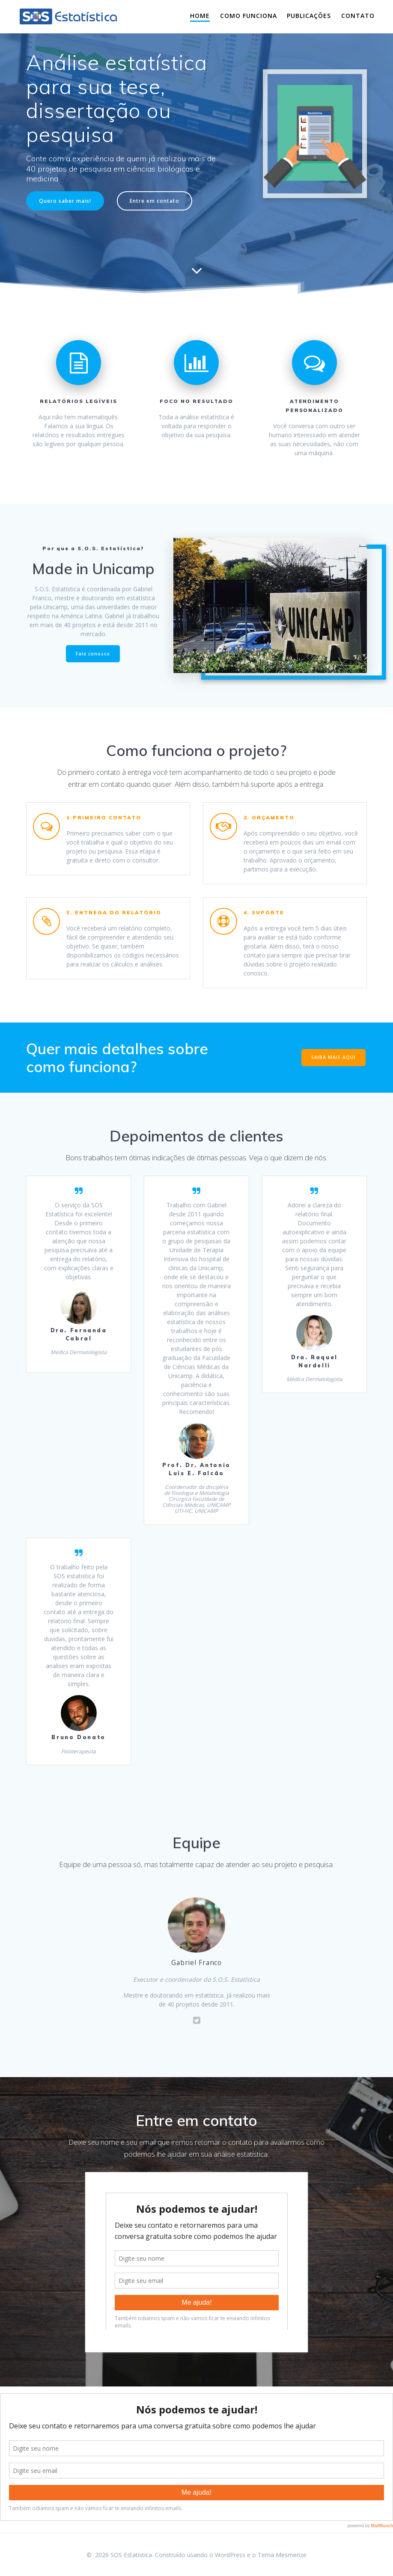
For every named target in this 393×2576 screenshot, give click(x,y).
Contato (358, 16)
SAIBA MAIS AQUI (333, 1057)
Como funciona (248, 16)
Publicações (309, 16)
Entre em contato (154, 200)
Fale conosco (93, 654)
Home (200, 16)
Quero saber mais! (65, 200)
